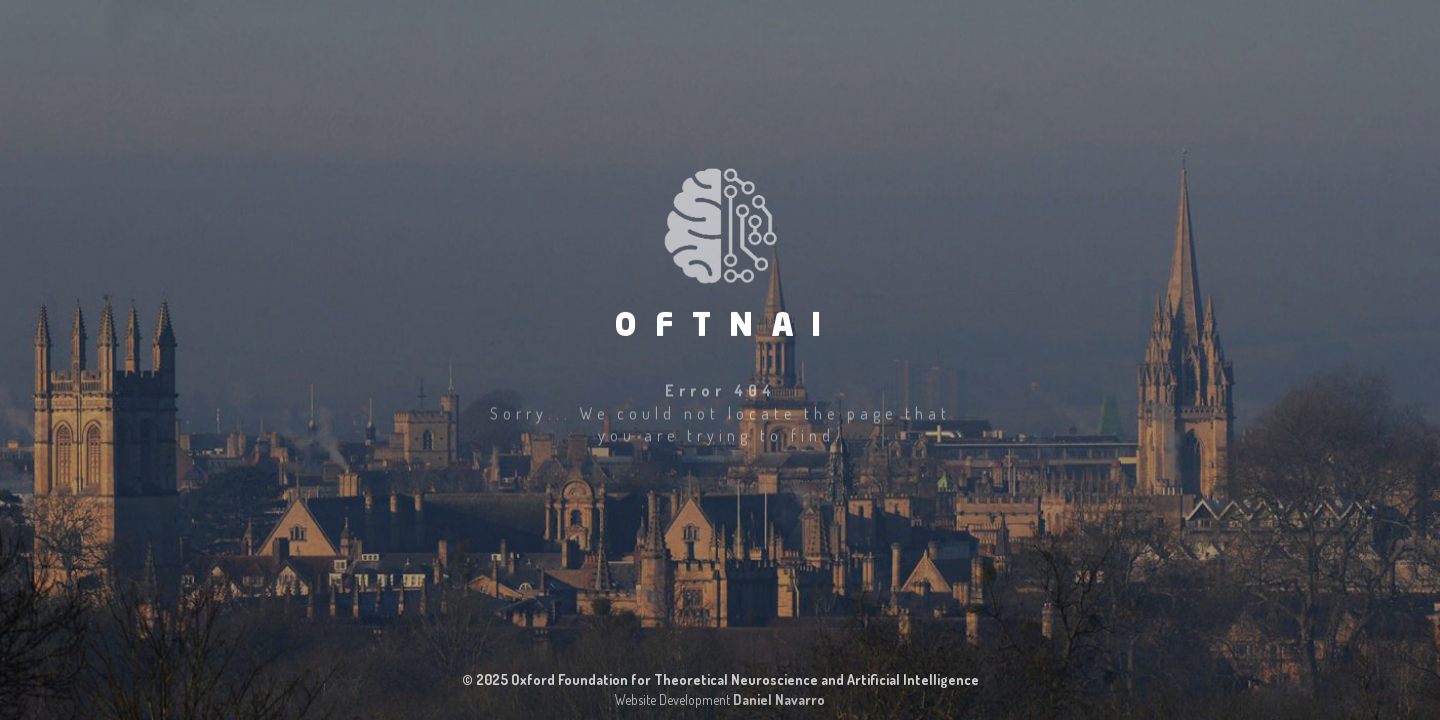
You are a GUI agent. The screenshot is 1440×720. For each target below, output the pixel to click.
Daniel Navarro (779, 699)
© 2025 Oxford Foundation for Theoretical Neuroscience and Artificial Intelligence (720, 679)
